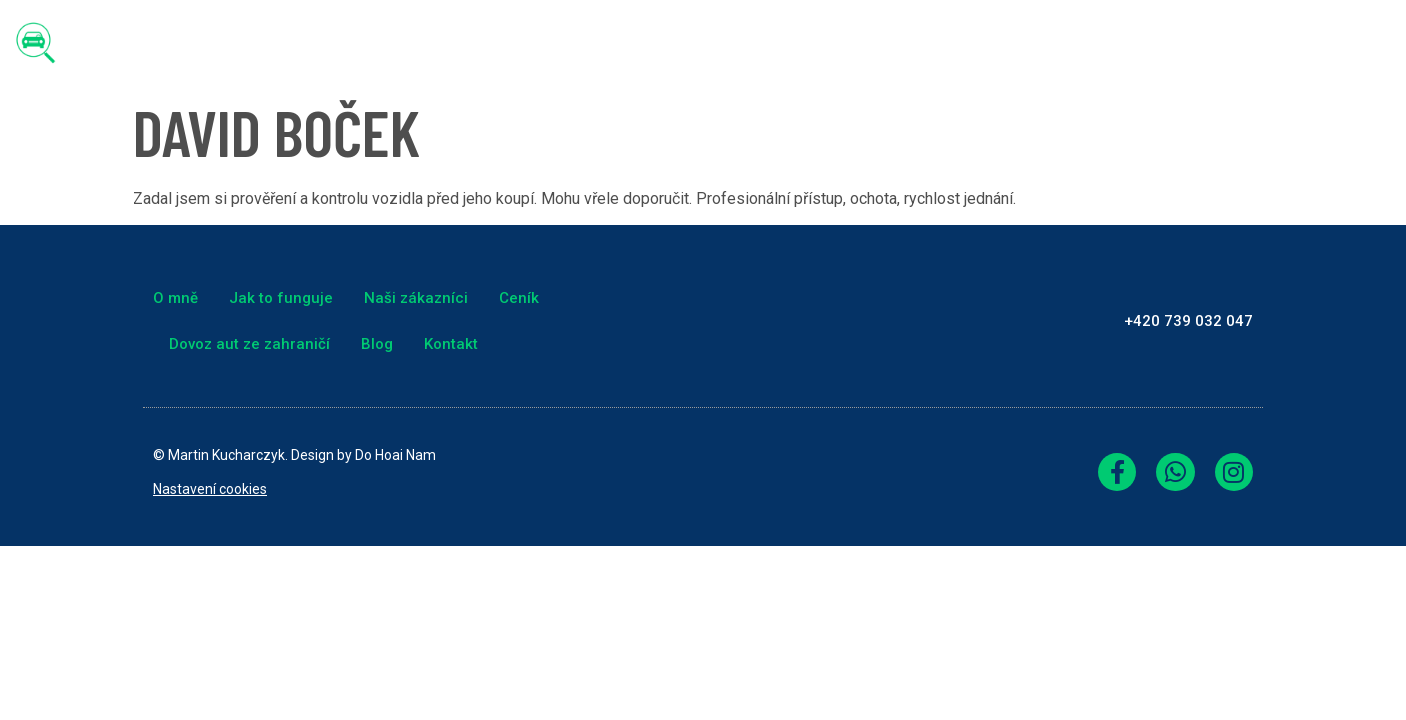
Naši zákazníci (840, 43)
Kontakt (1336, 43)
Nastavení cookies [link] (210, 489)
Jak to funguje (688, 43)
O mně (567, 43)
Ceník (956, 43)
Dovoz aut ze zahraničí (1104, 43)
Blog (1248, 43)
